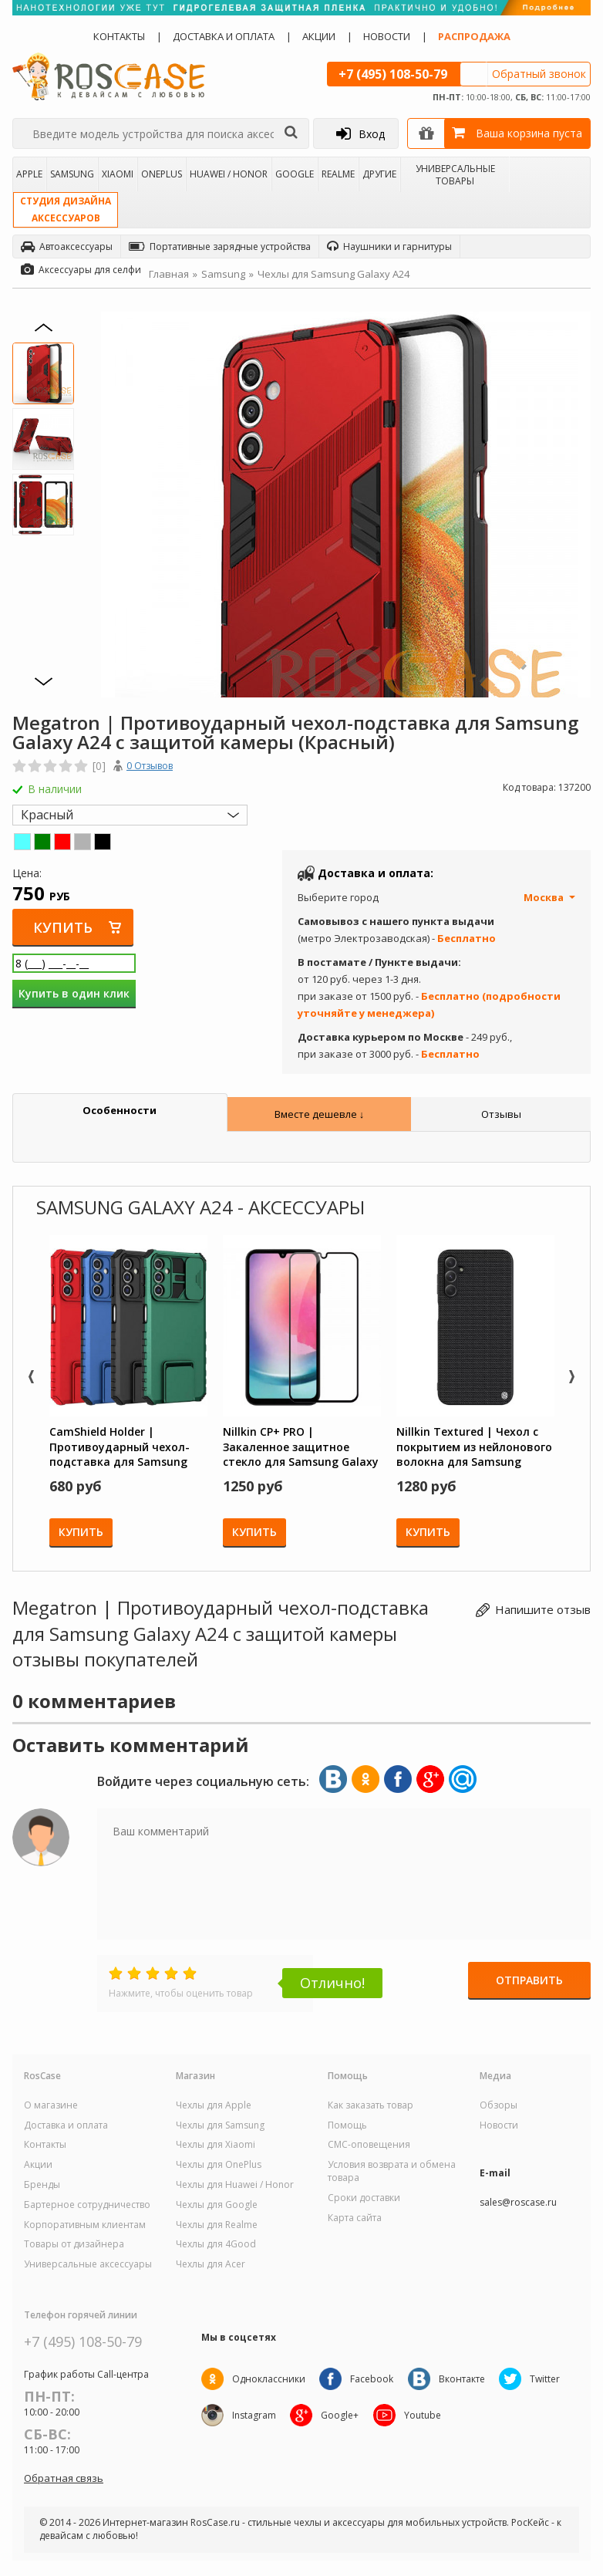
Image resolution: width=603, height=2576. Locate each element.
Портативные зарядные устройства (220, 246)
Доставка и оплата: (375, 873)
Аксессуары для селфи (81, 269)
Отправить (529, 1982)
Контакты (119, 36)
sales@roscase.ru (518, 2202)
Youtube (424, 2415)
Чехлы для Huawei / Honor (235, 2185)
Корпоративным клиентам (85, 2225)
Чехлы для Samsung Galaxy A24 (333, 274)
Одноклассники (268, 2378)
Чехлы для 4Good (216, 2244)
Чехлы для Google (217, 2205)
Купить (64, 927)
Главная (169, 274)
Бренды (42, 2185)
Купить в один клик (74, 994)
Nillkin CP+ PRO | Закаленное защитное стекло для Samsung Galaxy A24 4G (301, 1446)
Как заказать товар (370, 2105)
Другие (379, 174)
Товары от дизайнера (74, 2244)
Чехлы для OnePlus (218, 2165)
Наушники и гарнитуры (389, 246)
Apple (29, 174)
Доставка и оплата (224, 36)
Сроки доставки (364, 2198)
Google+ (341, 2415)
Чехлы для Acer (210, 2264)
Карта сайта (355, 2218)
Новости (386, 36)
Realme (338, 174)
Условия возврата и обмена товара (392, 2171)
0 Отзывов (149, 765)
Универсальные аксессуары (88, 2264)
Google (294, 174)
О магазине (51, 2105)
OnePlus (161, 174)
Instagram (254, 2415)
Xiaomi (117, 174)
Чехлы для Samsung (220, 2125)
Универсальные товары (455, 174)
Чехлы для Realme (217, 2225)
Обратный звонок (539, 73)
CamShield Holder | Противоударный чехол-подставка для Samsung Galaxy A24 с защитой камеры (119, 1446)
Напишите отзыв (543, 1608)
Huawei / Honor (229, 174)
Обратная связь (63, 2478)
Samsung (72, 174)
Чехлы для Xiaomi (215, 2145)
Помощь (347, 2125)
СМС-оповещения (369, 2145)
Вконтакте (464, 2378)
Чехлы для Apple (213, 2105)
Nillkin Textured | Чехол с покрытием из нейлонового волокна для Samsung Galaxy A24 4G (474, 1446)
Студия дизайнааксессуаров (65, 209)
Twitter (549, 2378)
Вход (360, 133)
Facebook (373, 2378)
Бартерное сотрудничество (87, 2205)
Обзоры (498, 2105)
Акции (318, 36)
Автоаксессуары (67, 246)
